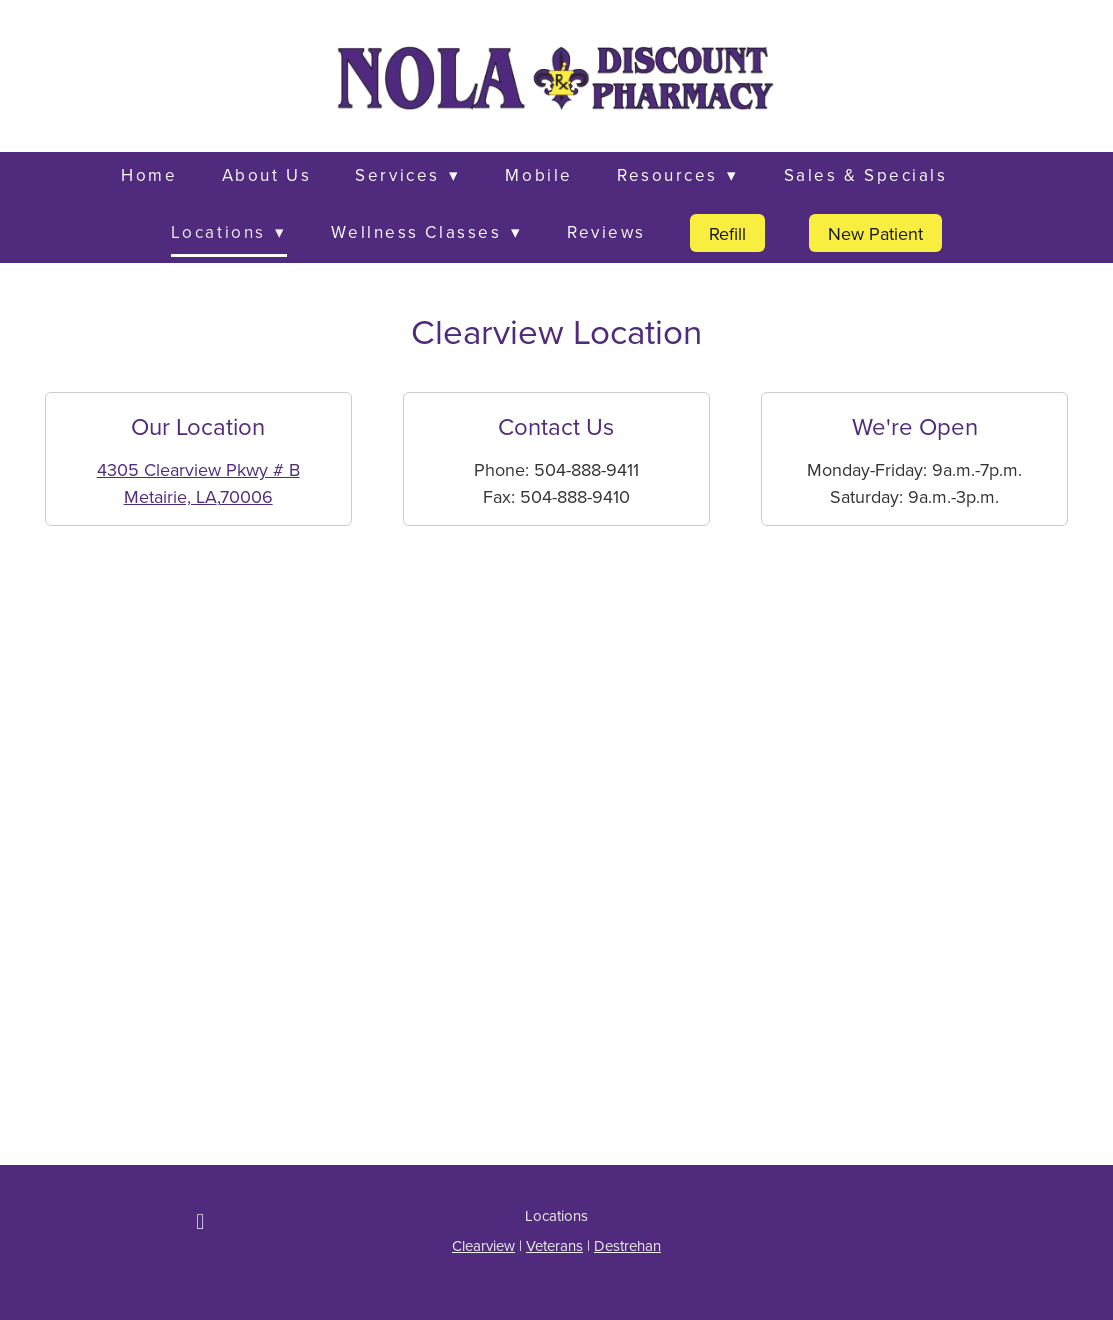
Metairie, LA (170, 496)
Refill (727, 233)
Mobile (538, 175)
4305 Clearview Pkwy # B (198, 469)
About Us (266, 175)
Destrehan (627, 1245)
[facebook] (200, 1221)
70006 (246, 496)
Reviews (606, 232)
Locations (229, 232)
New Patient (875, 233)
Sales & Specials (866, 175)
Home (149, 175)
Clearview (483, 1245)
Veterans (554, 1245)
